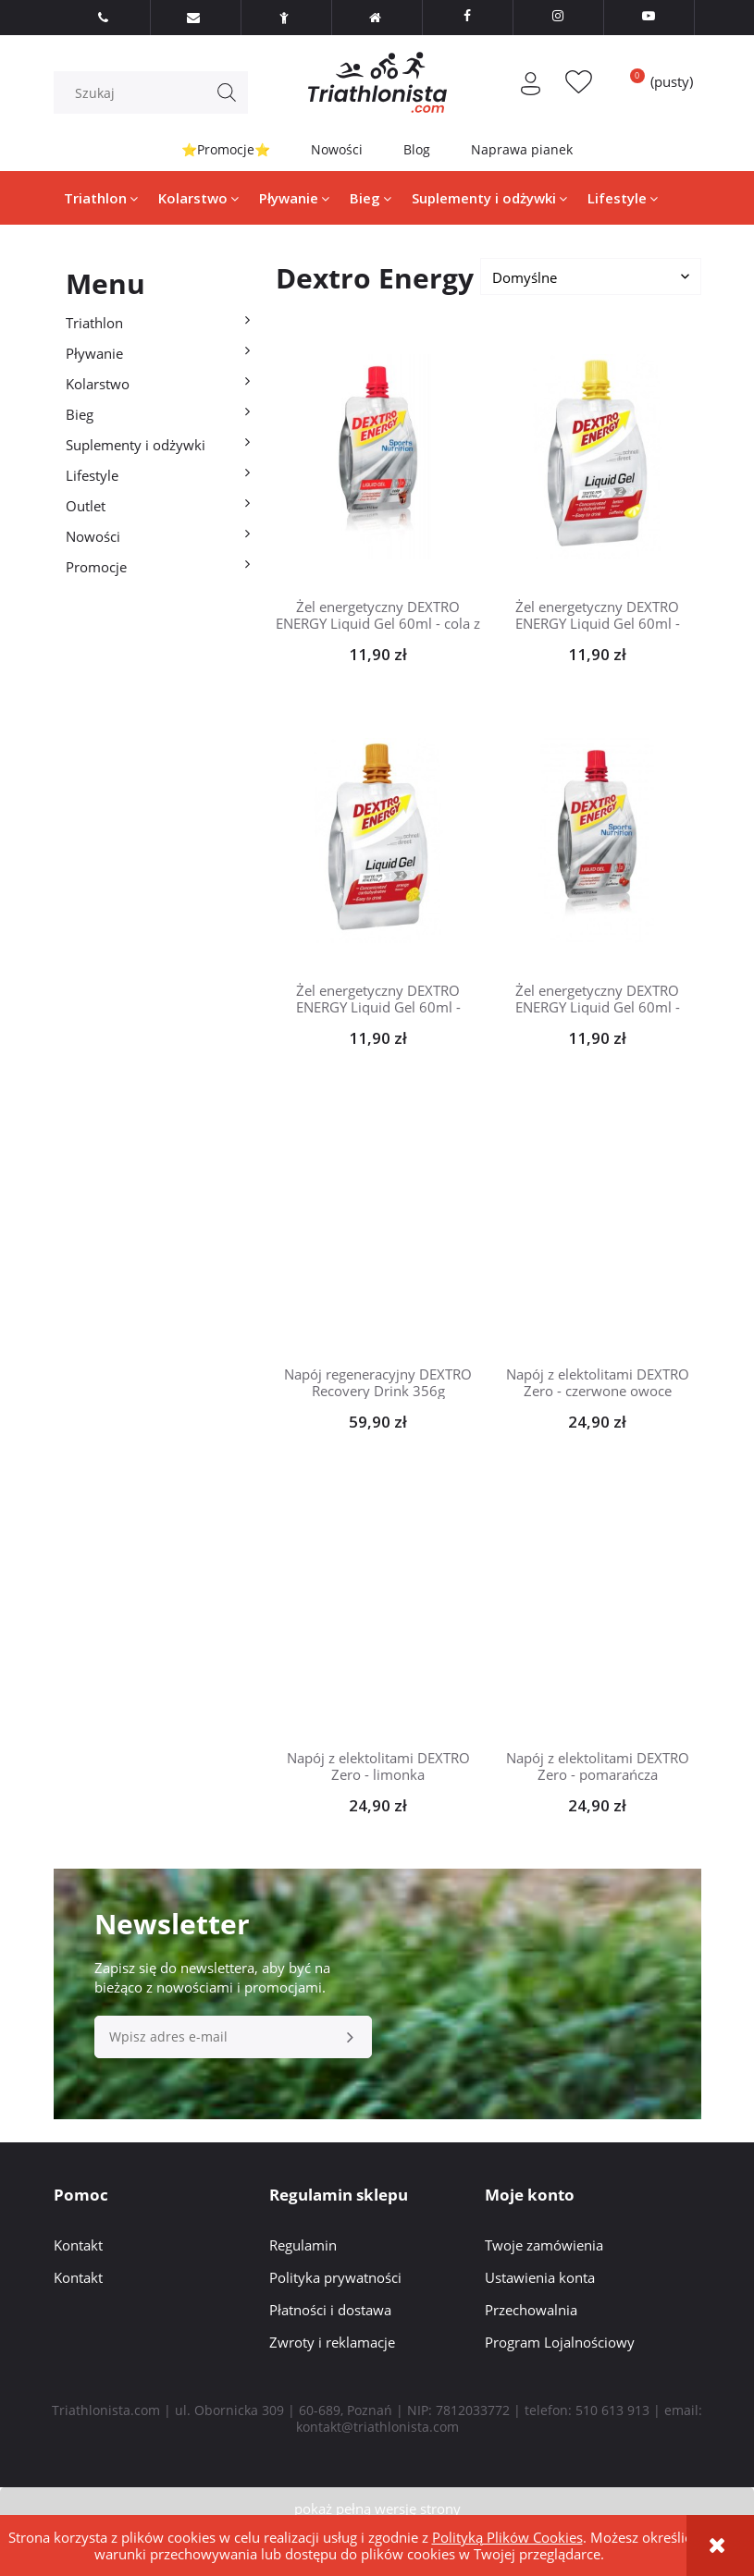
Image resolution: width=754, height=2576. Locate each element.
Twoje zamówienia (544, 2245)
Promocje (96, 567)
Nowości (337, 149)
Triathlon (94, 322)
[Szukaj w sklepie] (154, 92)
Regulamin (303, 2245)
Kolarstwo (98, 383)
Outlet (85, 506)
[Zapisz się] (350, 2037)
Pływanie (94, 353)
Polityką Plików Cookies (507, 2537)
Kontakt (78, 2245)
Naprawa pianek (522, 149)
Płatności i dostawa (330, 2309)
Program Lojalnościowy (560, 2342)
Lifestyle (92, 475)
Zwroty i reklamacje (332, 2342)
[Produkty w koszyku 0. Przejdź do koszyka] (655, 81)
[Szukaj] (226, 92)
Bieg (79, 414)
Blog (416, 149)
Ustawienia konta (540, 2277)
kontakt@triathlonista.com (377, 2426)
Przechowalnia (531, 2309)
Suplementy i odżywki (135, 444)
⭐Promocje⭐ (225, 149)
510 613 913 (612, 2410)
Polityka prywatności (335, 2277)
